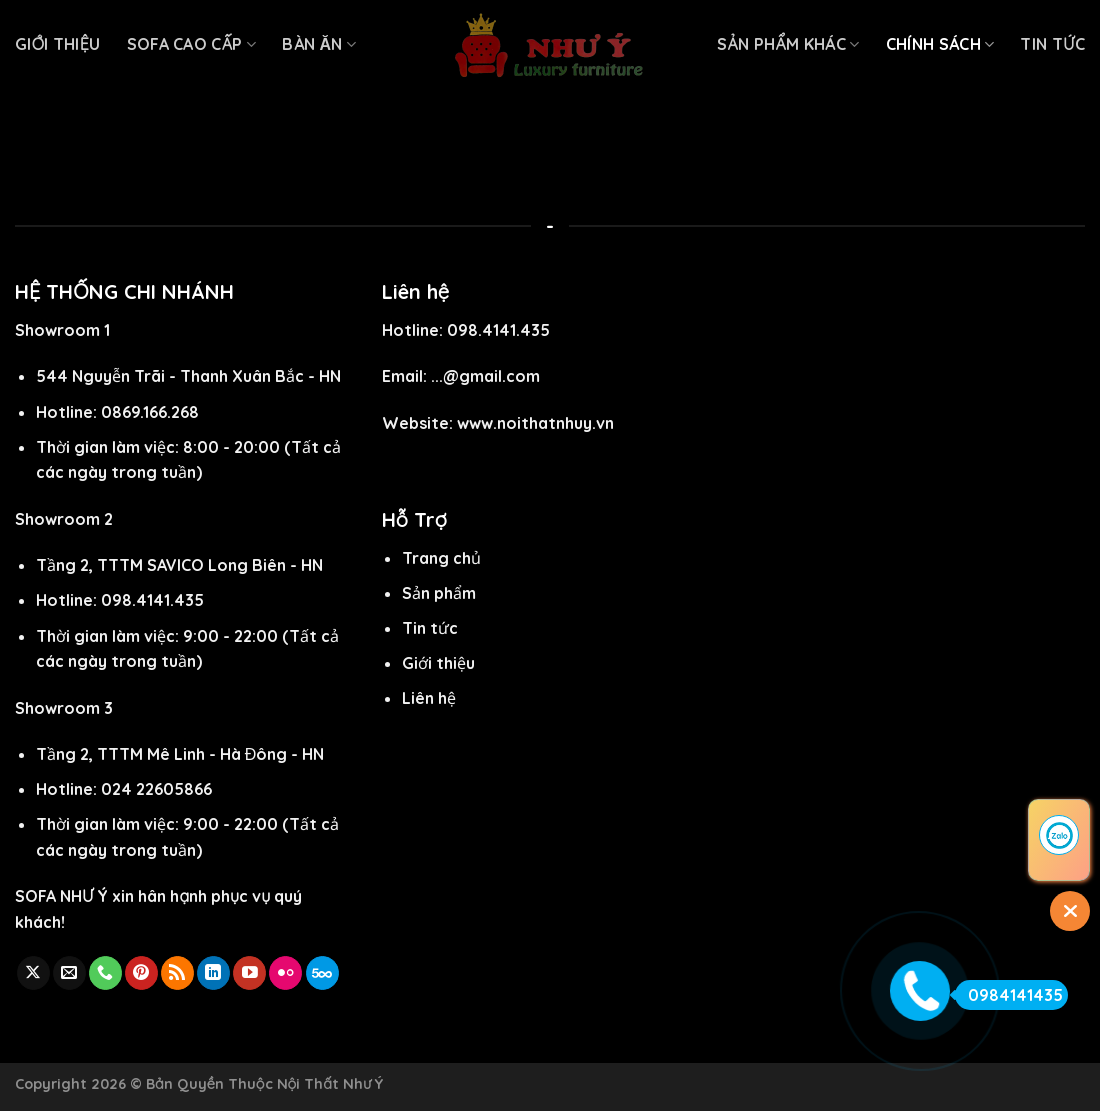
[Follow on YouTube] (249, 973)
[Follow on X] (33, 973)
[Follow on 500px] (322, 973)
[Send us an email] (69, 973)
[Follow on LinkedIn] (213, 973)
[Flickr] (285, 973)
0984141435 (1009, 995)
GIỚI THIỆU (58, 44)
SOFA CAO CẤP (192, 44)
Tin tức (1052, 44)
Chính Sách (940, 44)
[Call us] (105, 973)
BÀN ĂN (319, 44)
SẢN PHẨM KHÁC (788, 44)
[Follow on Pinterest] (141, 973)
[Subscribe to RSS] (177, 973)
